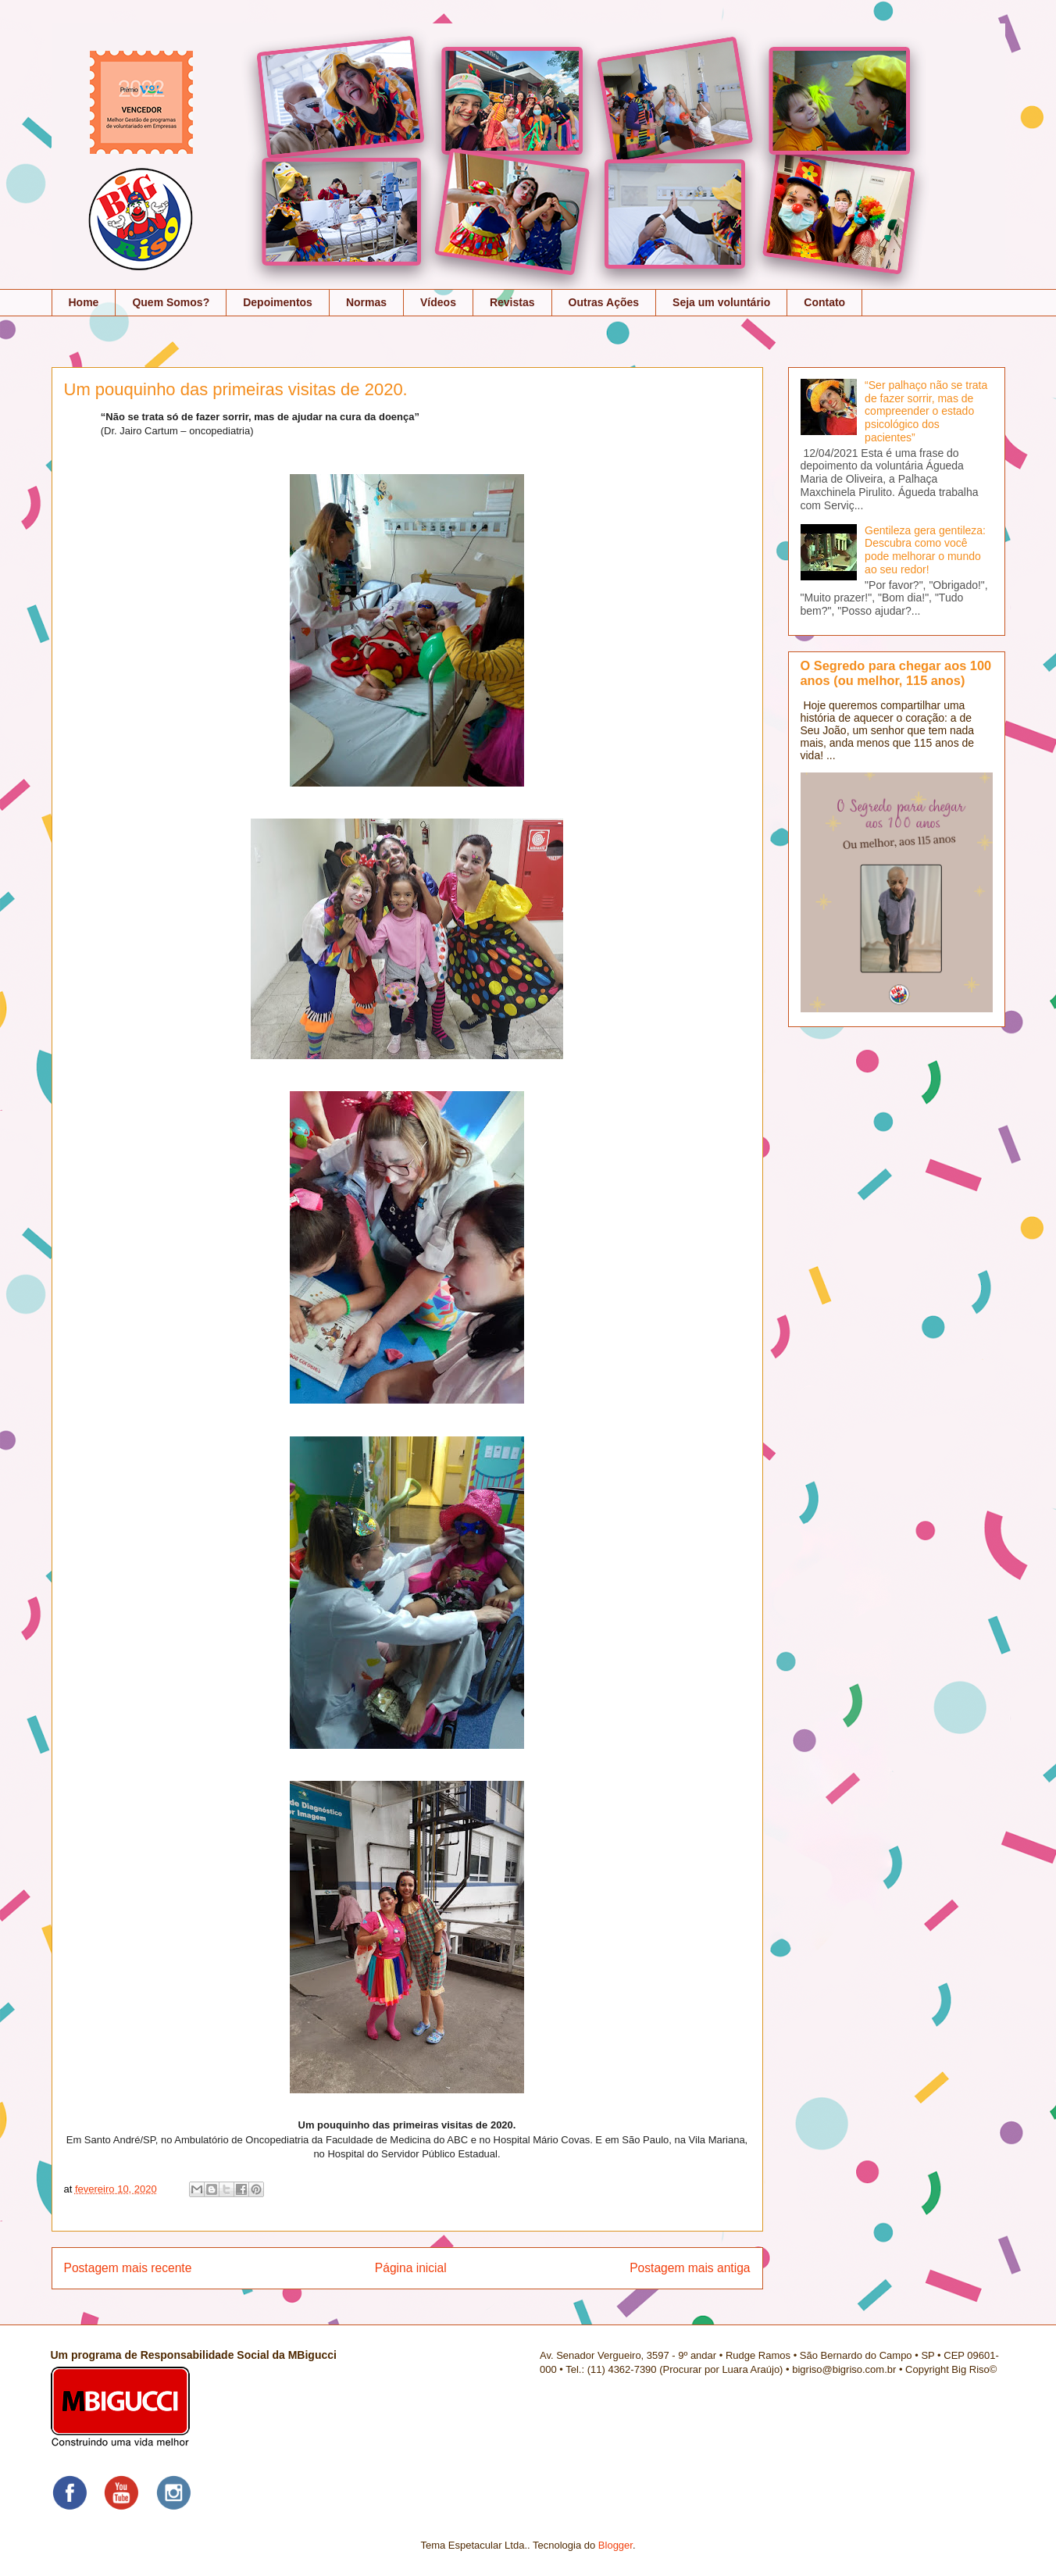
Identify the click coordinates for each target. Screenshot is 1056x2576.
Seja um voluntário (721, 302)
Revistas (512, 302)
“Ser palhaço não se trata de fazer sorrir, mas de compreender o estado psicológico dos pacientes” (926, 411)
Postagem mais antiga (690, 2268)
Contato (824, 302)
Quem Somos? (170, 302)
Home (84, 302)
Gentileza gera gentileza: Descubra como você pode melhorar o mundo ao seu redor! (925, 550)
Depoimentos (277, 302)
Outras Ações (604, 302)
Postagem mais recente (128, 2268)
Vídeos (438, 302)
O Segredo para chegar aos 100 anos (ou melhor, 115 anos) (896, 672)
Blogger (615, 2545)
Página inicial (411, 2268)
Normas (366, 302)
